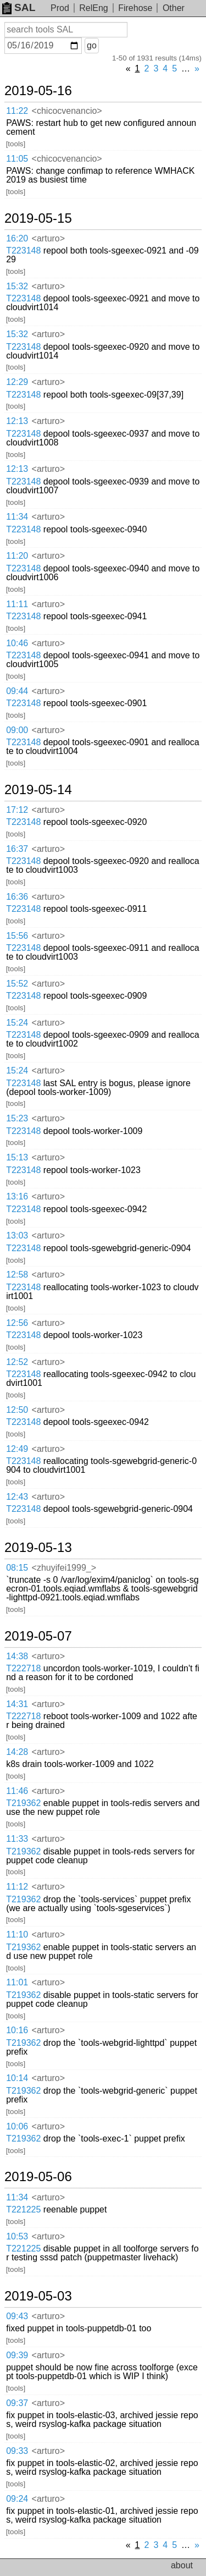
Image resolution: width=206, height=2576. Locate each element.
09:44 (17, 691)
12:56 (17, 1323)
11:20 (17, 555)
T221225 (23, 2209)
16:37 (17, 849)
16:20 (17, 238)
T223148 (23, 250)
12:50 (17, 1409)
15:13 (17, 1157)
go (92, 45)
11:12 (17, 1886)
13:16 (17, 1196)
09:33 (17, 2451)
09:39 (17, 2355)
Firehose (135, 8)
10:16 (17, 2030)
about (182, 2565)
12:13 (17, 421)
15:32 (17, 286)
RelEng (93, 8)
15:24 (17, 1022)
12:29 (17, 382)
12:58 (17, 1274)
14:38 (17, 1656)
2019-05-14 (38, 789)
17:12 (17, 809)
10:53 (17, 2236)
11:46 (17, 1791)
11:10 (17, 1934)
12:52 (17, 1362)
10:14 (17, 2078)
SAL (18, 7)
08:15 (17, 1567)
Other (174, 8)
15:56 (17, 935)
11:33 (17, 1838)
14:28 (17, 1752)
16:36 (17, 896)
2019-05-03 (38, 2296)
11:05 (17, 158)
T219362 (23, 1803)
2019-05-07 (38, 1636)
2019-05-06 (38, 2176)
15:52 (17, 983)
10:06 (17, 2126)
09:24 (17, 2498)
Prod (60, 8)
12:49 (17, 1449)
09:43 (17, 2316)
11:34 (17, 516)
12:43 (17, 1496)
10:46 (17, 643)
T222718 (23, 1668)
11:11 (17, 604)
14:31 (17, 1704)
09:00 (17, 730)
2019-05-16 (38, 90)
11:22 (17, 110)
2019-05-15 (38, 218)
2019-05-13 (38, 1547)
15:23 (17, 1118)
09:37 (17, 2403)
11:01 (17, 1982)
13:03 (17, 1235)
